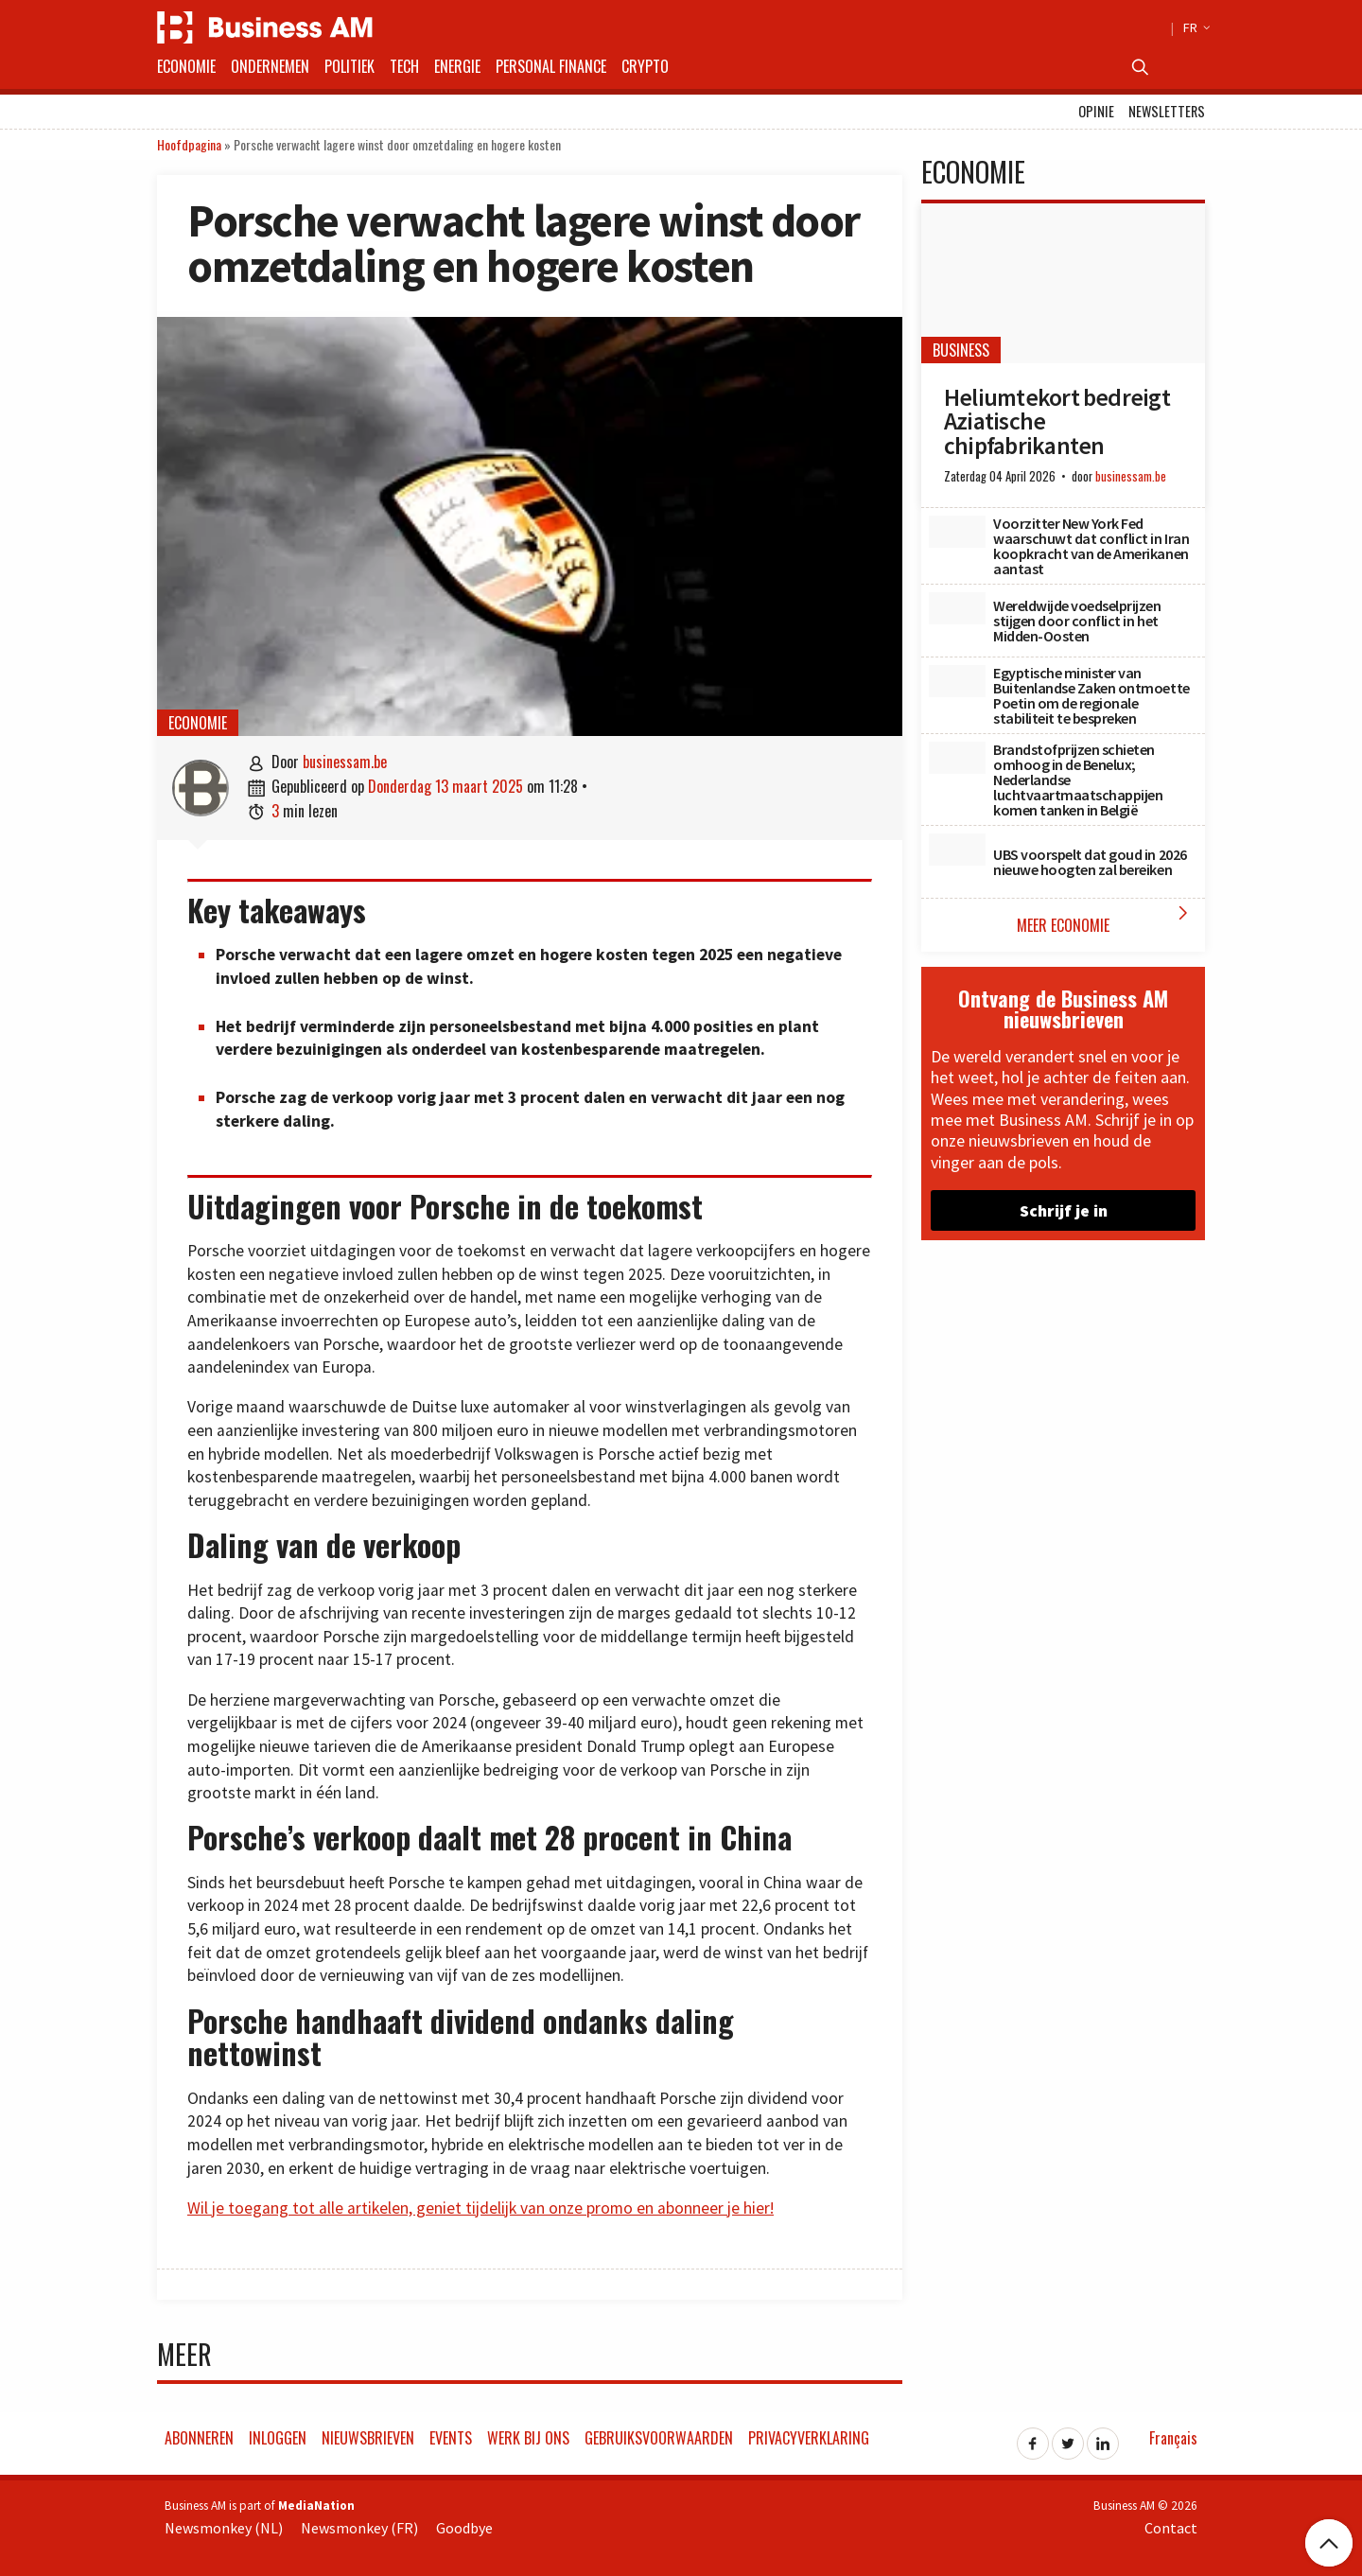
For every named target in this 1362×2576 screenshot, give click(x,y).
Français (1173, 2438)
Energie (457, 66)
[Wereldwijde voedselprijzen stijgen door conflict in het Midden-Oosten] (957, 608)
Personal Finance (551, 66)
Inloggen (277, 2438)
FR (1194, 27)
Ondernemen (270, 66)
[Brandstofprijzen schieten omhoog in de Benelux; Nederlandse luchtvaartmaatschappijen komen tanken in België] (957, 758)
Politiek (349, 66)
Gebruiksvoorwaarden (659, 2438)
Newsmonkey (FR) (359, 2527)
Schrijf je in (1064, 1210)
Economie (186, 66)
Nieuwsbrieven (368, 2438)
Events (450, 2438)
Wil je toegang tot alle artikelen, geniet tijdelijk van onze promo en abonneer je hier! (480, 2208)
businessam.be (345, 761)
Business (961, 350)
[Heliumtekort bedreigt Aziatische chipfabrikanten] (1063, 283)
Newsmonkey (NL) (224, 2527)
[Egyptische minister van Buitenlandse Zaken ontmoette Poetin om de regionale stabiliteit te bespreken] (957, 681)
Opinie (1096, 111)
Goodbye (464, 2527)
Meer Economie (1106, 919)
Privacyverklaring (808, 2438)
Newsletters (1166, 111)
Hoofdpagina (189, 144)
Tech (404, 66)
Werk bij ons (528, 2438)
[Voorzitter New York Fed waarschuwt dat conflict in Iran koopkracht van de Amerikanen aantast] (957, 532)
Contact (1170, 2527)
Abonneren (199, 2438)
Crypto (645, 66)
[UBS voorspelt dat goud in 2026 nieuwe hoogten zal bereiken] (957, 849)
